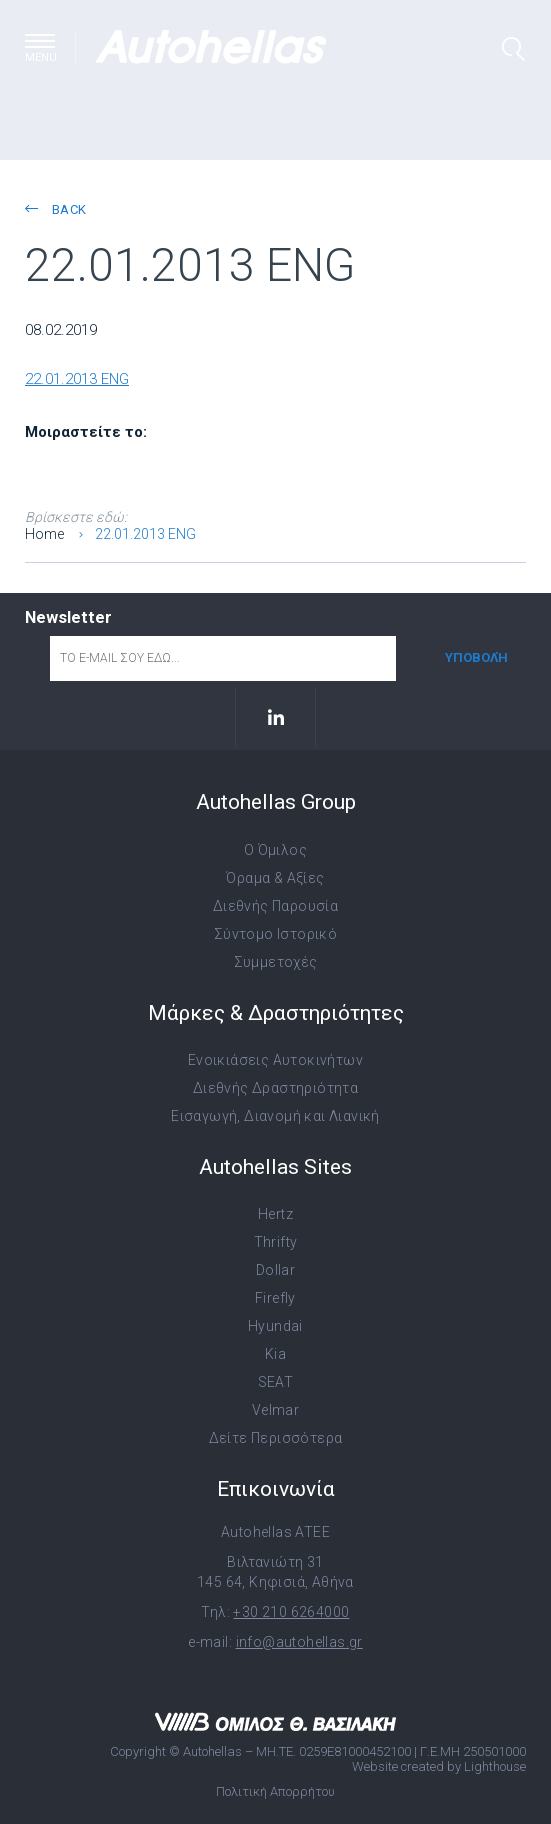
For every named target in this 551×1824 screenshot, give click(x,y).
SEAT (276, 1382)
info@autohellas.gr (299, 1642)
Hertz (275, 1214)
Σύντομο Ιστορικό (275, 934)
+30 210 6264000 (291, 1612)
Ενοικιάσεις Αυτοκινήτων (275, 1060)
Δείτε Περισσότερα (276, 1438)
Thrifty (276, 1242)
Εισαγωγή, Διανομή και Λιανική (275, 1116)
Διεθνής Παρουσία (275, 906)
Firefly (275, 1298)
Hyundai (275, 1326)
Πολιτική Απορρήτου (275, 1791)
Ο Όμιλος (275, 850)
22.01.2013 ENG (77, 379)
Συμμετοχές (276, 962)
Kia (275, 1354)
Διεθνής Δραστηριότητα (275, 1088)
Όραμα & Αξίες (275, 878)
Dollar (275, 1270)
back (55, 209)
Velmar (275, 1410)
